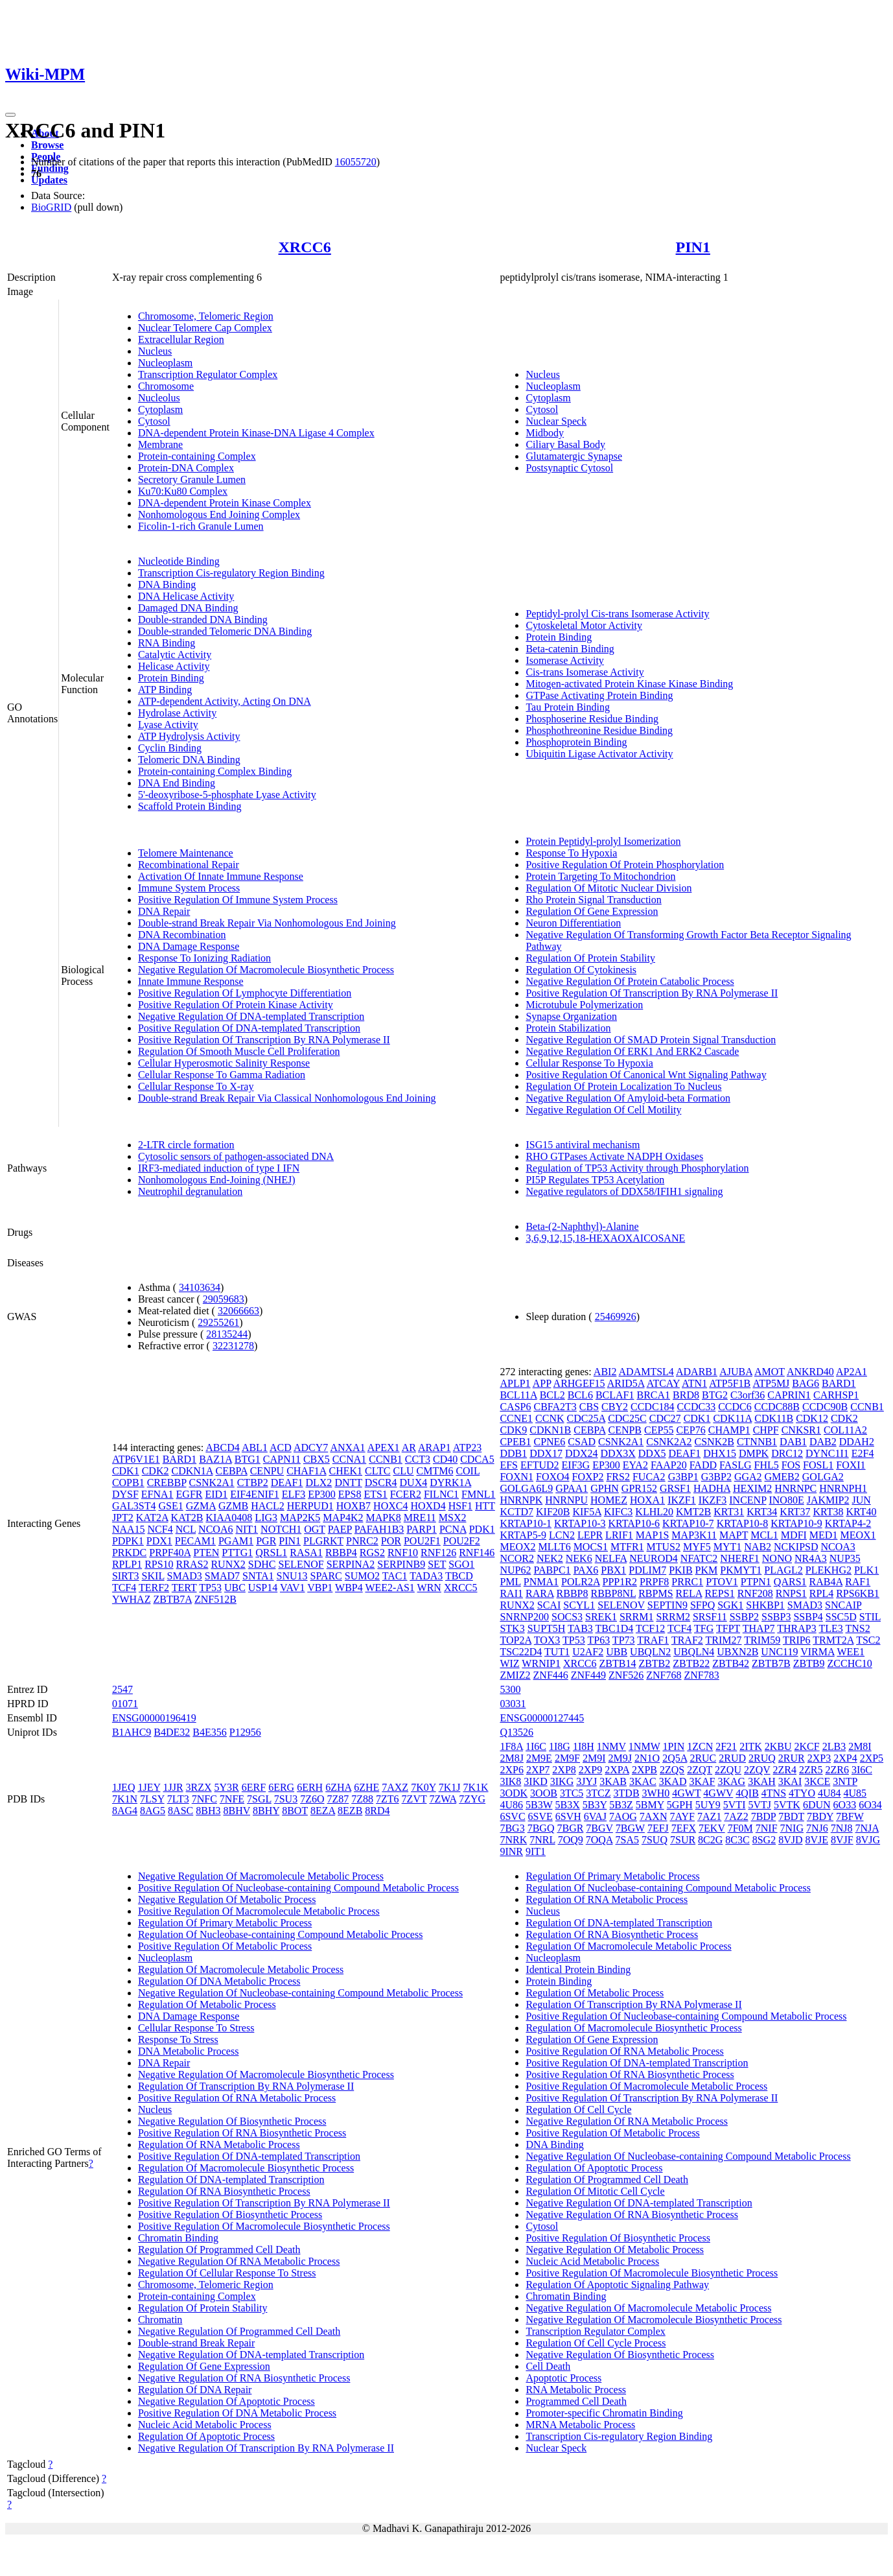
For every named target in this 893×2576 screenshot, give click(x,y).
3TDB (627, 1793)
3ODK (514, 1793)
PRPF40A (170, 1552)
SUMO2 (362, 1575)
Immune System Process (189, 887)
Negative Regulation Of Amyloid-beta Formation (628, 1098)
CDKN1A (192, 1470)
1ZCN (700, 1746)
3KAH (762, 1781)
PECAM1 (195, 1540)
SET (437, 1564)
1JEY (148, 1787)
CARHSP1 (836, 1394)
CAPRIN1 (789, 1394)
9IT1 (536, 1851)
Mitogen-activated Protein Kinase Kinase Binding (629, 683)
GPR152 (639, 1488)
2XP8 (563, 1769)
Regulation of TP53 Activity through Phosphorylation (637, 1168)
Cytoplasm (160, 409)
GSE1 (170, 1505)
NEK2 (550, 1558)
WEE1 (850, 1651)
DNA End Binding (176, 782)
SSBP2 (744, 1616)
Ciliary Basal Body (565, 444)
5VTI (734, 1804)
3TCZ (598, 1793)
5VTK (787, 1804)
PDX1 (159, 1540)
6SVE (540, 1816)
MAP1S (652, 1535)
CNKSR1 (801, 1430)
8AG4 (124, 1810)
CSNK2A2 (668, 1441)
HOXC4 (390, 1505)
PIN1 (693, 247)
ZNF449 (588, 1675)
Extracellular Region (181, 339)
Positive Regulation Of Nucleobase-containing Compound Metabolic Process (298, 1887)
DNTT (348, 1482)
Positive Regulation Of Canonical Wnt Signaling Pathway (646, 1074)
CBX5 (316, 1459)
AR (409, 1447)
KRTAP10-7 (688, 1523)
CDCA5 (477, 1459)
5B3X (567, 1804)
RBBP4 (341, 1552)
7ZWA (442, 1798)
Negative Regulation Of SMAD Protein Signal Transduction (651, 1039)
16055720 (356, 161)
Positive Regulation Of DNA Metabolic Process (237, 2412)
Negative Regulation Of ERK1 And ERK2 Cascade (632, 1051)
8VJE (816, 1839)
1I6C (536, 1746)
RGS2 (372, 1552)
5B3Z (620, 1804)
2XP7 (538, 1769)
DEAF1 (287, 1482)
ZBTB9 (809, 1663)
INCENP (747, 1500)
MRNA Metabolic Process (580, 2424)
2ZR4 (784, 1769)
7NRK (513, 1839)
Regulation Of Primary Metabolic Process (225, 1922)
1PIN (673, 1746)
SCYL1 (579, 1605)
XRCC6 (305, 247)
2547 (122, 1689)
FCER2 (405, 1494)
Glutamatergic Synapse (574, 456)
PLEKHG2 (829, 1570)
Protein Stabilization (568, 1028)
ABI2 (605, 1371)
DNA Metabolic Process (188, 2051)
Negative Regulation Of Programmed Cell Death (239, 2331)
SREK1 (601, 1616)
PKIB (680, 1570)
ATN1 (694, 1383)
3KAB (613, 1781)
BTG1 (248, 1459)
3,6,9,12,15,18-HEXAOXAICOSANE (605, 1238)
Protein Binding (171, 677)
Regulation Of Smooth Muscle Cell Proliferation (239, 1051)
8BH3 (208, 1810)
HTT (485, 1505)
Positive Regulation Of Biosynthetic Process (230, 2214)
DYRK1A (450, 1482)
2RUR (791, 1758)
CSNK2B (714, 1441)
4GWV (718, 1793)
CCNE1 (516, 1418)
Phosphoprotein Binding (576, 742)
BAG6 (805, 1383)
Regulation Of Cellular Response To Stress (227, 2272)
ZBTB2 (654, 1663)
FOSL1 (818, 1465)
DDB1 (513, 1453)
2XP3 (819, 1758)
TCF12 (650, 1628)
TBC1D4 (615, 1628)
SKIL (153, 1575)
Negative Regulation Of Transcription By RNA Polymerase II (266, 2447)
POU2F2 (461, 1540)
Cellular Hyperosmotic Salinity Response (224, 1063)
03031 (513, 1703)
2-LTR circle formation (186, 1144)
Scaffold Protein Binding (190, 806)
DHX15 (719, 1453)
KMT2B (693, 1511)
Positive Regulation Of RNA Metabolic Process (237, 2097)
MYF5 (697, 1546)
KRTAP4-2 (848, 1523)
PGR (266, 1540)
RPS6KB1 (857, 1593)
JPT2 (122, 1517)
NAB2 (757, 1546)
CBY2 (614, 1406)
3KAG (731, 1781)
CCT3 (417, 1459)
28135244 (227, 1334)
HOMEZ (608, 1500)
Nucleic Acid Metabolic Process (205, 2424)
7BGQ (541, 1828)
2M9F (567, 1758)
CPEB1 (515, 1441)
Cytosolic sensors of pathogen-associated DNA (236, 1156)
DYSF (125, 1494)
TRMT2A (833, 1640)
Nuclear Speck (556, 421)
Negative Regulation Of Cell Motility (603, 1109)
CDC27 (665, 1418)
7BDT (791, 1816)
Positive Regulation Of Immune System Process (238, 899)
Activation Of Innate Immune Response (220, 876)
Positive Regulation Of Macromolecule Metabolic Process (259, 1911)
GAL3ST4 (134, 1505)
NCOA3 (838, 1546)
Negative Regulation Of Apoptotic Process (226, 2401)
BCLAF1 (615, 1394)
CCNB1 (385, 1459)
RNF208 (755, 1593)
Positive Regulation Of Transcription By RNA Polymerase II (264, 1039)
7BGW (630, 1828)
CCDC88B (777, 1406)
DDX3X (618, 1453)
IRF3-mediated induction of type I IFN (218, 1168)
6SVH (568, 1816)
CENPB (625, 1430)
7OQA (599, 1839)
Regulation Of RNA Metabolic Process (219, 2144)
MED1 (823, 1535)
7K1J (450, 1787)
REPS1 (719, 1593)
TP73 (623, 1640)
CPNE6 (549, 1441)
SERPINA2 (351, 1564)
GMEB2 (782, 1476)
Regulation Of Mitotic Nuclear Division (608, 887)
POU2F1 (422, 1540)
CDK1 (125, 1470)
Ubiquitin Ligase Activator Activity (599, 753)
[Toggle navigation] (10, 115)
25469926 (615, 1316)
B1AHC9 (131, 1732)
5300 (510, 1689)
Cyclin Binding (170, 747)
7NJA (867, 1828)
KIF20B (553, 1511)
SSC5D (841, 1616)
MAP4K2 (343, 1517)
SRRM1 (636, 1616)
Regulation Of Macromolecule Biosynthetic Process (246, 2167)
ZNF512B (215, 1599)
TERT (184, 1587)
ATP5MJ (770, 1383)
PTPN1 (756, 1581)
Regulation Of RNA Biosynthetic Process (224, 2191)
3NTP (845, 1781)
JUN (861, 1500)
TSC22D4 (521, 1651)
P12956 (245, 1732)
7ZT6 (387, 1798)
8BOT (295, 1810)
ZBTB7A (172, 1599)
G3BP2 (716, 1476)
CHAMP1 (729, 1430)
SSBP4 (807, 1616)
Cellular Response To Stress (196, 2027)
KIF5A (586, 1511)
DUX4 (414, 1482)
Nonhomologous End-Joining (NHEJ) (217, 1179)
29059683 (223, 1299)
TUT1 (557, 1651)
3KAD (673, 1781)
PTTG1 (237, 1552)
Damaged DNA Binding (188, 607)
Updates (49, 179)
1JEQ (123, 1787)
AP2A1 (851, 1371)
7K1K (475, 1787)
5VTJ (759, 1804)
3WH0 (656, 1793)
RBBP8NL (613, 1593)
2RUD (732, 1758)
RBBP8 (572, 1593)
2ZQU (728, 1769)
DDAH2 (856, 1441)
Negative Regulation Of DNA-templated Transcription (251, 1016)
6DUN (817, 1804)
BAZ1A (215, 1459)
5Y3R (227, 1787)
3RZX (199, 1787)
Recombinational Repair (188, 864)
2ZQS (672, 1769)
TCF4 (124, 1587)
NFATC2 (699, 1558)
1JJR (173, 1787)
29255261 (218, 1322)
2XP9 (590, 1769)
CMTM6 (434, 1470)
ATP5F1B (729, 1383)
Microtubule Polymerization (584, 1004)
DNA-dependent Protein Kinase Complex (224, 502)
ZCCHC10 (850, 1663)
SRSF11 (710, 1616)
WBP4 (349, 1587)
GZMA (201, 1505)
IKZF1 (681, 1500)
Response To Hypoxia (571, 852)
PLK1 (866, 1570)
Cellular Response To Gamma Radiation (221, 1074)
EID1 (216, 1494)
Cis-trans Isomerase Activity (585, 672)
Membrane (160, 444)
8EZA (322, 1810)
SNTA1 (258, 1575)
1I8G (559, 1746)
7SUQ (654, 1839)
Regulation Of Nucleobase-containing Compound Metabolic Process (280, 1934)
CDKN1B (550, 1430)
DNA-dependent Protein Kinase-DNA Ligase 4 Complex (256, 432)
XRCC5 (461, 1587)
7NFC (204, 1798)
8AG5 (152, 1810)
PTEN (206, 1552)
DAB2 (823, 1441)
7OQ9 (570, 1839)
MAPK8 (382, 1517)
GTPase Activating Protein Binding (599, 695)
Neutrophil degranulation (190, 1191)
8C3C (737, 1839)
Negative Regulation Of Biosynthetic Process (232, 2121)
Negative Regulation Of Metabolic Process (227, 1899)
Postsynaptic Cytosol (569, 467)
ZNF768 (663, 1675)
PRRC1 (687, 1581)
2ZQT (699, 1769)
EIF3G (576, 1465)
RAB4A (826, 1581)
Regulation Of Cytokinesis (581, 969)
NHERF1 (739, 1558)
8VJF (842, 1839)
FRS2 (617, 1476)
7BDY (820, 1816)
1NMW (644, 1746)
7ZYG (472, 1798)
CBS (589, 1406)
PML (510, 1581)
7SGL (259, 1798)
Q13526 (516, 1732)
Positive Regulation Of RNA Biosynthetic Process (242, 2132)
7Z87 (338, 1798)
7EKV (712, 1828)
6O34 (870, 1804)
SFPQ (702, 1605)
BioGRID (51, 207)
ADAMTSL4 (646, 1371)
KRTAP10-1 (525, 1523)
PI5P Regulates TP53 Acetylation (595, 1179)
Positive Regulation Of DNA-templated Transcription (249, 1028)
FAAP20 (669, 1465)
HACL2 (267, 1505)
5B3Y (595, 1804)
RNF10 (403, 1552)
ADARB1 (696, 1371)
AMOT (769, 1371)
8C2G (710, 1839)
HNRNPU (566, 1500)
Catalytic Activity (174, 654)
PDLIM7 (647, 1570)
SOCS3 (567, 1616)
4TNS (773, 1793)
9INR (511, 1851)
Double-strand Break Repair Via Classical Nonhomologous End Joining (287, 1098)
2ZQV (757, 1769)
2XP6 (511, 1769)
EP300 (322, 1494)
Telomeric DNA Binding (189, 759)
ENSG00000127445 (542, 1717)
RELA (689, 1593)
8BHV (236, 1810)
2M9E (539, 1758)
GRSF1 (675, 1488)
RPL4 (821, 1593)
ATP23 (467, 1447)
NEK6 (579, 1558)
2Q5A (674, 1758)
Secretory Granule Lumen (192, 479)
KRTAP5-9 (523, 1535)
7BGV (599, 1828)
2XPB (644, 1769)
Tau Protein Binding (568, 707)
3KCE (817, 1781)
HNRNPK (521, 1500)
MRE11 (420, 1517)
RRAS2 (192, 1564)
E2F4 (863, 1453)
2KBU (778, 1746)
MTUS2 (663, 1546)
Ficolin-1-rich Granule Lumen (201, 526)
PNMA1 (541, 1581)
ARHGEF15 (579, 1383)
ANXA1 (347, 1447)
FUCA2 (649, 1476)
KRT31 (728, 1511)
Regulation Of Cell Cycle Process (596, 2342)
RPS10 (159, 1564)
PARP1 (421, 1529)
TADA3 (426, 1575)
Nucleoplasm (165, 362)
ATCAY (663, 1383)
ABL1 (255, 1447)
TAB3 (580, 1628)
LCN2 (562, 1535)
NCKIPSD (796, 1546)
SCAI (549, 1605)
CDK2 (155, 1470)
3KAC (642, 1781)
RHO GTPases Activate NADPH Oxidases (614, 1156)
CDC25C (627, 1418)
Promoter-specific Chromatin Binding (604, 2412)
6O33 (845, 1804)
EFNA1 (157, 1494)
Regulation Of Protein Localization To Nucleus (623, 1086)
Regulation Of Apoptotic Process (206, 2436)
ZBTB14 (617, 1663)
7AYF (682, 1816)
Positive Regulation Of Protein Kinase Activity (235, 1004)
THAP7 (759, 1628)
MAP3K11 (694, 1535)
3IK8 (510, 1781)
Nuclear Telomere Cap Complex (205, 327)
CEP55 (658, 1430)
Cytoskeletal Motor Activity (584, 625)
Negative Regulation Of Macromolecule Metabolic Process (261, 1876)
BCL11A (518, 1394)
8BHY (266, 1810)
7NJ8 (842, 1828)
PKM (706, 1570)
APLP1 (515, 1383)
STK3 (512, 1628)
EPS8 (350, 1494)
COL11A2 (845, 1430)
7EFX (683, 1828)
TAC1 (395, 1575)
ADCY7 (311, 1447)
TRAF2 (687, 1640)
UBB (616, 1651)
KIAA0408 (228, 1517)
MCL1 (764, 1535)
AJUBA (735, 1371)
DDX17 (545, 1453)
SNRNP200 (524, 1616)
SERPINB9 (401, 1564)
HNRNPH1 (843, 1488)
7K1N (124, 1798)
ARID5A (626, 1383)
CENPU (267, 1470)
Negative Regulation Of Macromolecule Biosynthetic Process (266, 969)
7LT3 (178, 1798)
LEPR (590, 1535)
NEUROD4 (653, 1558)
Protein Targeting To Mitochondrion (600, 876)
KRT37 (795, 1511)
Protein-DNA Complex (186, 467)
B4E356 (209, 1732)
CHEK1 (346, 1470)
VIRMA (817, 1651)
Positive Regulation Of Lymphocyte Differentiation (244, 992)
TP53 (210, 1587)
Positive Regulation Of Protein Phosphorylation (625, 864)
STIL (870, 1616)
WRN (429, 1587)
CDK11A (732, 1418)
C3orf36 (747, 1394)
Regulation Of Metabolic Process (207, 2004)
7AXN (653, 1816)
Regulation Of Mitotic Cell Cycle (595, 2191)
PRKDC (129, 1552)
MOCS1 (591, 1546)
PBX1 (613, 1570)
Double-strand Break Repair (196, 2342)
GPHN (604, 1488)
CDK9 (513, 1430)
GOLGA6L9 (526, 1488)
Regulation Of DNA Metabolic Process (219, 1981)
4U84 (829, 1793)
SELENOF (300, 1564)
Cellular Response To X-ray (196, 1086)
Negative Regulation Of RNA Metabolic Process (239, 2261)
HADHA (711, 1488)
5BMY (650, 1804)
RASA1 (306, 1552)
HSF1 (460, 1505)
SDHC (262, 1564)
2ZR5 (810, 1769)
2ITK (750, 1746)
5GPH (680, 1804)
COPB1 (128, 1482)
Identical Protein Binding (578, 1969)
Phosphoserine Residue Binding (592, 718)
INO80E (786, 1500)
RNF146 (476, 1552)
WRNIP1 (541, 1663)
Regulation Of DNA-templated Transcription (231, 2179)
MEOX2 (517, 1546)
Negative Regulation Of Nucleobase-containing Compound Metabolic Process (300, 1992)
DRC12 (787, 1453)
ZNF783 (701, 1675)
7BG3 (512, 1828)
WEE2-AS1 (389, 1587)
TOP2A (515, 1640)
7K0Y (423, 1787)
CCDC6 (735, 1406)
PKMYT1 (740, 1570)
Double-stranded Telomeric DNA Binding (225, 631)
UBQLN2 (650, 1651)
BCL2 (552, 1394)
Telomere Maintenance (185, 852)
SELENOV (621, 1605)
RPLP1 (127, 1564)
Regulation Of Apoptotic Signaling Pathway (617, 2284)
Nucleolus (159, 397)
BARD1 (179, 1459)
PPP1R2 (620, 1581)
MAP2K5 (300, 1517)
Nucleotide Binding (179, 561)
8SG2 (764, 1839)
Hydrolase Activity (177, 712)
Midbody (545, 432)
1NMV (611, 1746)
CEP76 (690, 1430)
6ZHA (338, 1787)
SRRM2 (673, 1616)
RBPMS (655, 1593)
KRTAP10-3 (580, 1523)
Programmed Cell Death (576, 2401)
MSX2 (453, 1517)
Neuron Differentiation (573, 922)
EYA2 (635, 1465)
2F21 (726, 1746)
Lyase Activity (168, 724)
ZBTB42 (730, 1663)
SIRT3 (125, 1575)
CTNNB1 (757, 1441)
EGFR (189, 1494)
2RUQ (762, 1758)
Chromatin (160, 2319)
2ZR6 (836, 1769)
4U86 (511, 1804)
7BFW (849, 1816)
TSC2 (868, 1640)
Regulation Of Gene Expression (592, 911)
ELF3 (293, 1494)
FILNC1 (441, 1494)
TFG (703, 1628)
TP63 (598, 1640)
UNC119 (779, 1651)
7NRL (542, 1839)
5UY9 (708, 1804)
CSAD (582, 1441)
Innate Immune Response (191, 981)
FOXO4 (553, 1476)
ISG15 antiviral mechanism (583, 1144)
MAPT (733, 1535)
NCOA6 (215, 1529)
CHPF (766, 1430)
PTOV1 (722, 1581)
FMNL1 (478, 1494)
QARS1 (790, 1581)
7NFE (232, 1798)
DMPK (754, 1453)
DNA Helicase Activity (186, 596)
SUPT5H (547, 1628)
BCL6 (580, 1394)
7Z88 (362, 1798)
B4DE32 (172, 1732)
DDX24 (581, 1453)
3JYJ (586, 1781)
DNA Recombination (182, 934)
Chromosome (166, 386)
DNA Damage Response (188, 946)
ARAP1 (434, 1447)
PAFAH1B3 (379, 1529)
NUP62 (515, 1570)
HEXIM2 (752, 1488)
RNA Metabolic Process (576, 2389)
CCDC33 (696, 1406)
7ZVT (414, 1798)
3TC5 (571, 1793)
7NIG (792, 1828)
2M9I (594, 1758)
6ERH (310, 1787)
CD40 (445, 1459)
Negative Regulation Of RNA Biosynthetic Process (244, 2377)
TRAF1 (653, 1640)
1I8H (583, 1746)
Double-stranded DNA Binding (203, 619)
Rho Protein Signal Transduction (593, 899)
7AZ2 (736, 1816)
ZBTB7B (771, 1663)
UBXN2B (737, 1651)
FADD (703, 1465)
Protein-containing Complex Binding (215, 771)
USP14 (262, 1587)
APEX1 (383, 1447)
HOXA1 (647, 1500)
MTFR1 (627, 1546)
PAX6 (586, 1570)
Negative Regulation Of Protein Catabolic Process (630, 981)
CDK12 (812, 1418)
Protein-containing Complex (197, 456)
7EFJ (658, 1828)
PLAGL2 (783, 1570)
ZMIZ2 (515, 1675)
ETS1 (375, 1494)
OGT (314, 1529)
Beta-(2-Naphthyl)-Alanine (582, 1226)
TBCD (459, 1575)
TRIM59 (762, 1640)
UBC (235, 1587)
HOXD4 (427, 1505)
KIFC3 (618, 1511)
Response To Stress (178, 2039)
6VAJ (595, 1816)
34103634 (199, 1287)
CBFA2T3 (554, 1406)
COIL (468, 1470)
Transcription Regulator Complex (207, 374)
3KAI (790, 1781)
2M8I (860, 1746)
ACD (281, 1447)
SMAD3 (184, 1575)
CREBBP (167, 1482)
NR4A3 (810, 1558)
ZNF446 (550, 1675)
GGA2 (748, 1476)
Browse (47, 144)
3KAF (702, 1781)
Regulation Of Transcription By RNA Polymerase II (246, 2086)
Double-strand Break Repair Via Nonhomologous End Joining (267, 922)
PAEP (340, 1529)
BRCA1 (653, 1394)
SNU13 (292, 1575)
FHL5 (766, 1465)
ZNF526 (626, 1675)
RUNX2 (228, 1564)
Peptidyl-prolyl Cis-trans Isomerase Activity (617, 613)
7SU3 (285, 1798)
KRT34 (762, 1511)
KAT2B (187, 1517)
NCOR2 (516, 1558)
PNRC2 (362, 1540)
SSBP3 (776, 1616)
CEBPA (231, 1470)
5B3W (539, 1804)
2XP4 (845, 1758)
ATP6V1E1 (136, 1459)
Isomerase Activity (564, 660)
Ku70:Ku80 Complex (182, 491)
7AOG (623, 1816)
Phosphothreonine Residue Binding (599, 730)
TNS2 (857, 1628)
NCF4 (160, 1529)
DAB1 (793, 1441)
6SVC (512, 1816)
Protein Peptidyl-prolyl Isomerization (603, 841)
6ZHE (366, 1787)
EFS (509, 1465)
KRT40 (861, 1511)
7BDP (763, 1816)
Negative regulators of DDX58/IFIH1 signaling (624, 1191)
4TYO (802, 1793)
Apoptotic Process (563, 2377)
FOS (791, 1465)
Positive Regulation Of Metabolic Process (225, 1946)
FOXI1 (850, 1465)
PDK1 (482, 1529)
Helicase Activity (174, 666)
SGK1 (730, 1605)
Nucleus (155, 351)
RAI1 (511, 1593)
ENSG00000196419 (154, 1717)
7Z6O (312, 1798)
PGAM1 (235, 1540)
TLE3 (830, 1628)
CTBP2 (252, 1482)
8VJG (868, 1839)
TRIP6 (797, 1640)
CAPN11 (282, 1459)
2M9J (620, 1758)
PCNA (453, 1529)
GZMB (233, 1505)
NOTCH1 (281, 1529)
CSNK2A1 (211, 1482)
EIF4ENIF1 (254, 1494)
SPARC (326, 1575)
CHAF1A (306, 1470)
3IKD (535, 1781)
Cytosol (154, 421)
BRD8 (686, 1394)
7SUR (682, 1839)
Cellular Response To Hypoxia (589, 1063)
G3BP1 (683, 1476)
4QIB (747, 1793)
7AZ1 (709, 1816)
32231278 (233, 1345)
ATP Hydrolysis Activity (189, 736)
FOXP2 (588, 1476)
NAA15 (128, 1529)
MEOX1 (858, 1535)
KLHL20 (654, 1511)
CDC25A (586, 1418)
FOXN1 (516, 1476)
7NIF (767, 1828)
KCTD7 (516, 1511)
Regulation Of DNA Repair (195, 2389)
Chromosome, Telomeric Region (205, 316)
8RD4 (377, 1810)
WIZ (509, 1663)
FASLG (735, 1465)
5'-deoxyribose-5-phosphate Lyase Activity (227, 794)
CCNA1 (349, 1459)
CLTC (377, 1470)
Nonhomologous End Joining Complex (219, 514)
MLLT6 (555, 1546)
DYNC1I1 (827, 1453)
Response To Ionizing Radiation (204, 957)
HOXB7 (353, 1505)
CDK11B (773, 1418)
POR (391, 1540)
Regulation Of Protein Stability (590, 957)
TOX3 (547, 1640)
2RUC (703, 1758)
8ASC (180, 1810)
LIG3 (266, 1517)
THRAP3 (796, 1628)
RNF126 (438, 1552)
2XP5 (871, 1758)
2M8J (511, 1758)
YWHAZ (131, 1599)
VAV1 (292, 1587)
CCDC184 (653, 1406)
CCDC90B (825, 1406)
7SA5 (627, 1839)
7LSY (152, 1798)
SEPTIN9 (667, 1605)
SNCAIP (843, 1605)
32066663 (238, 1310)
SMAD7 (222, 1575)
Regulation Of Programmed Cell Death (219, 2249)
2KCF (807, 1746)
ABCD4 (222, 1447)
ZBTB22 (691, 1663)
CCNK (549, 1418)
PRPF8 (654, 1581)
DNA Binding (167, 584)
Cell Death (548, 2366)
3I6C (862, 1769)
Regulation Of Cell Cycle (578, 2109)
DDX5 (652, 1453)
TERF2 (154, 1587)
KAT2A (152, 1517)
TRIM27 (724, 1640)
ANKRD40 (810, 1371)
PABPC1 (551, 1570)
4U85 (855, 1793)
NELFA (611, 1558)
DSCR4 (381, 1482)
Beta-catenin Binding (570, 648)
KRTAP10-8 (743, 1523)
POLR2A (580, 1581)
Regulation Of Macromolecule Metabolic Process (240, 1969)
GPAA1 (571, 1488)
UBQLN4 (693, 1651)
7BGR (570, 1828)
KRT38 (828, 1511)
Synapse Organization (571, 1016)
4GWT (686, 1793)
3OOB (543, 1793)
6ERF (254, 1787)
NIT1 (246, 1529)
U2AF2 (587, 1651)
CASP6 (515, 1406)
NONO (777, 1558)
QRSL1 (271, 1552)
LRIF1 (619, 1535)
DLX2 (318, 1482)
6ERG (281, 1787)
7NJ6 (817, 1828)
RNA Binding (166, 642)
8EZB (350, 1810)
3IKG (562, 1781)
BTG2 (715, 1394)
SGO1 (461, 1564)
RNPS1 (791, 1593)
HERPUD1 (310, 1505)
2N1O (647, 1758)
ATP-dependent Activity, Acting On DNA (224, 701)
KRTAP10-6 (634, 1523)
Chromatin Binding (178, 2237)
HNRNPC (795, 1488)
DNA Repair (164, 911)
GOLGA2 (823, 1476)
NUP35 (845, 1558)
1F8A (511, 1746)
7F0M (740, 1828)
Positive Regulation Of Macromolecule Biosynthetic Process (264, 2226)
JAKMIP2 (828, 1500)
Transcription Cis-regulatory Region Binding (231, 572)
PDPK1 (128, 1540)
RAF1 (857, 1581)
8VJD (790, 1839)
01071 (125, 1703)
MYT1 (727, 1546)
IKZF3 (713, 1500)
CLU (403, 1470)
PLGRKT (323, 1540)
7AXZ (395, 1787)
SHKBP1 (765, 1605)
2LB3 (834, 1746)
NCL (186, 1529)
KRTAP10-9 (796, 1523)
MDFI (794, 1535)
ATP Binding (165, 689)
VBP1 (319, 1587)
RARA (540, 1593)
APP (542, 1383)
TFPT (728, 1628)
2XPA (617, 1769)
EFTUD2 (539, 1465)
